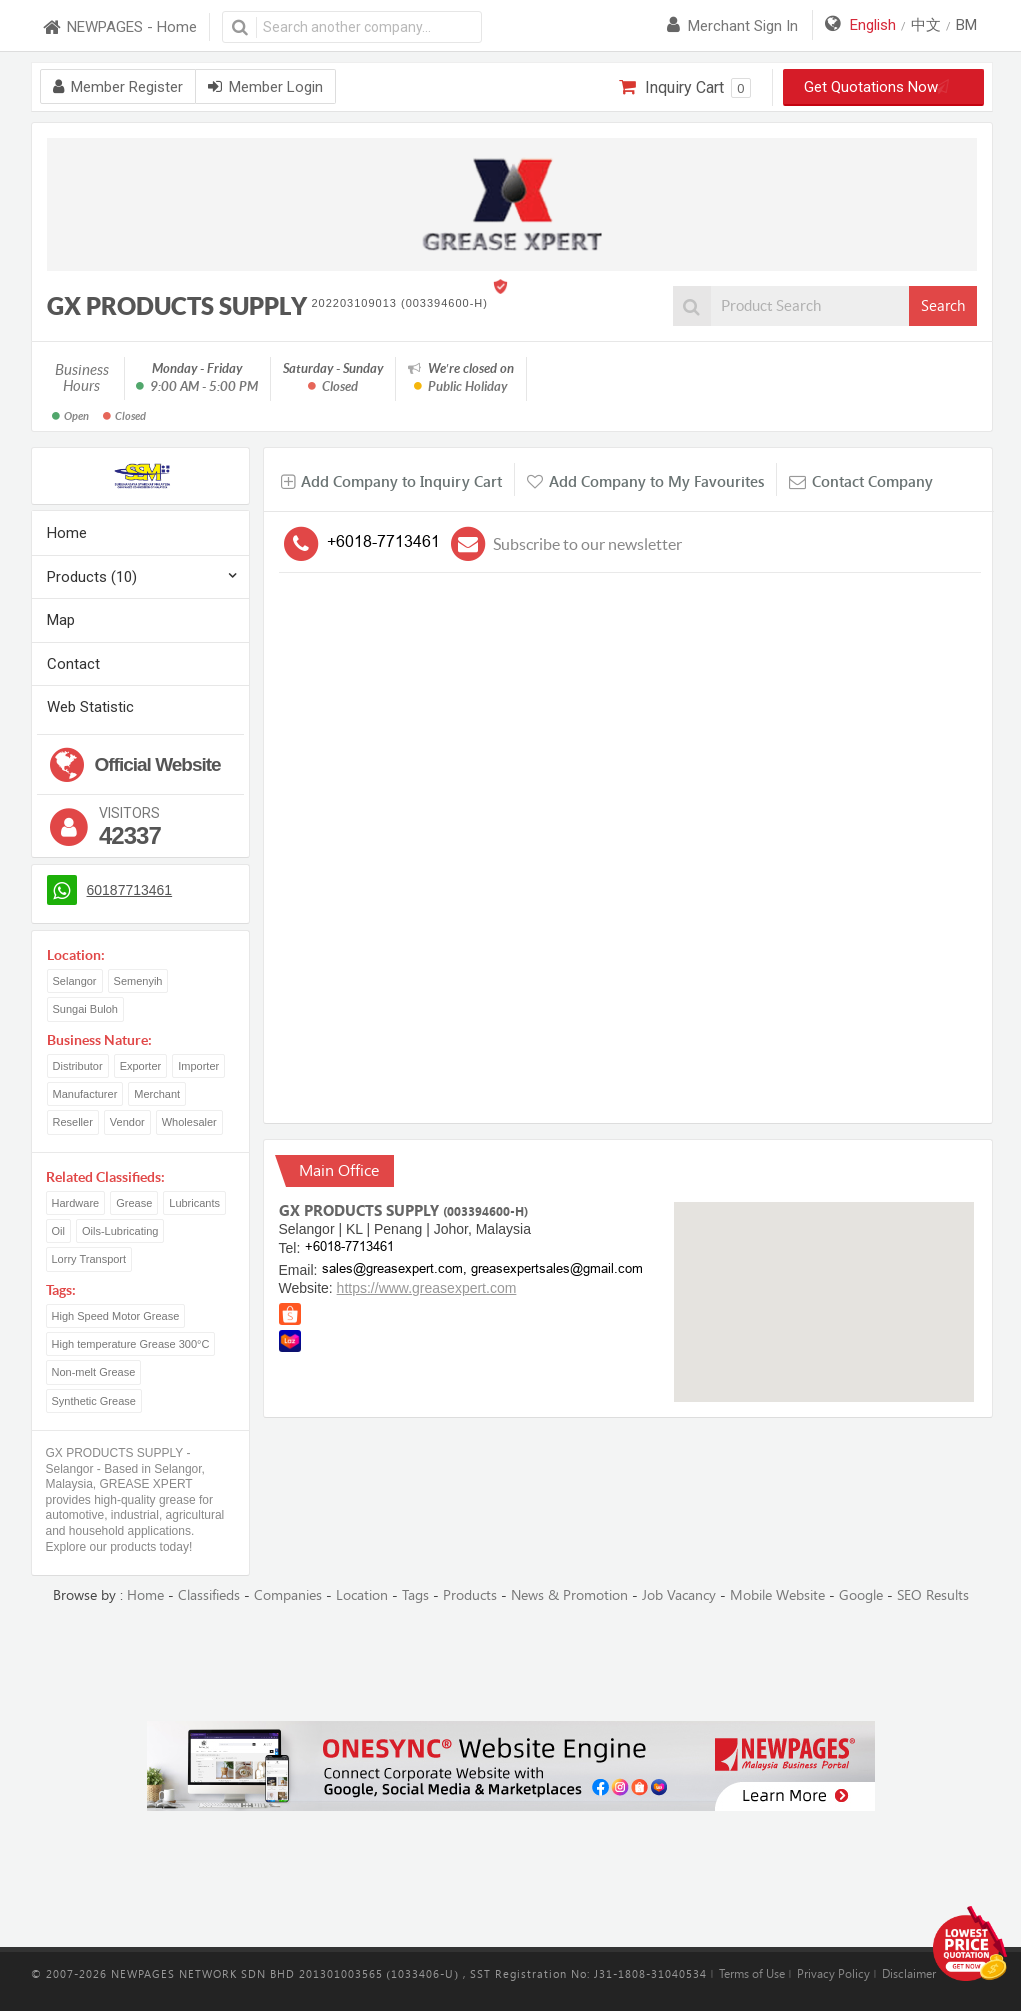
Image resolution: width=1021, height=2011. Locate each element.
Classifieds (209, 1595)
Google (861, 1595)
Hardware (76, 1203)
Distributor (78, 1066)
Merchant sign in (732, 26)
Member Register (118, 87)
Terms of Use (752, 1974)
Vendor (127, 1122)
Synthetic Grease (94, 1401)
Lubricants (194, 1203)
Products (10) (92, 577)
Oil (58, 1231)
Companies (288, 1595)
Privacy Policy (833, 1974)
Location (362, 1595)
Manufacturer (85, 1094)
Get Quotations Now (883, 87)
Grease (134, 1203)
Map (61, 620)
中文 (926, 25)
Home (67, 533)
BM (966, 25)
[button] (824, 1283)
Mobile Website (777, 1595)
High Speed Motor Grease (116, 1316)
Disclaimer (909, 1974)
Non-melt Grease (94, 1372)
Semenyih (138, 981)
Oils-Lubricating (120, 1231)
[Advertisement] (511, 1664)
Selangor (75, 981)
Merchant (157, 1094)
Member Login (265, 87)
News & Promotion (569, 1595)
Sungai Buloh (85, 1009)
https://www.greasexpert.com (427, 1288)
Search (943, 306)
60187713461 (130, 890)
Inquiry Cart (684, 88)
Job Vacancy (679, 1595)
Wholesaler (189, 1122)
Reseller (73, 1122)
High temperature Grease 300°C (131, 1344)
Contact (73, 664)
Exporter (141, 1066)
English (873, 25)
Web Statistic (90, 707)
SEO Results (933, 1595)
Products (470, 1595)
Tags (415, 1595)
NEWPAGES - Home (119, 27)
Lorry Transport (89, 1259)
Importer (198, 1066)
